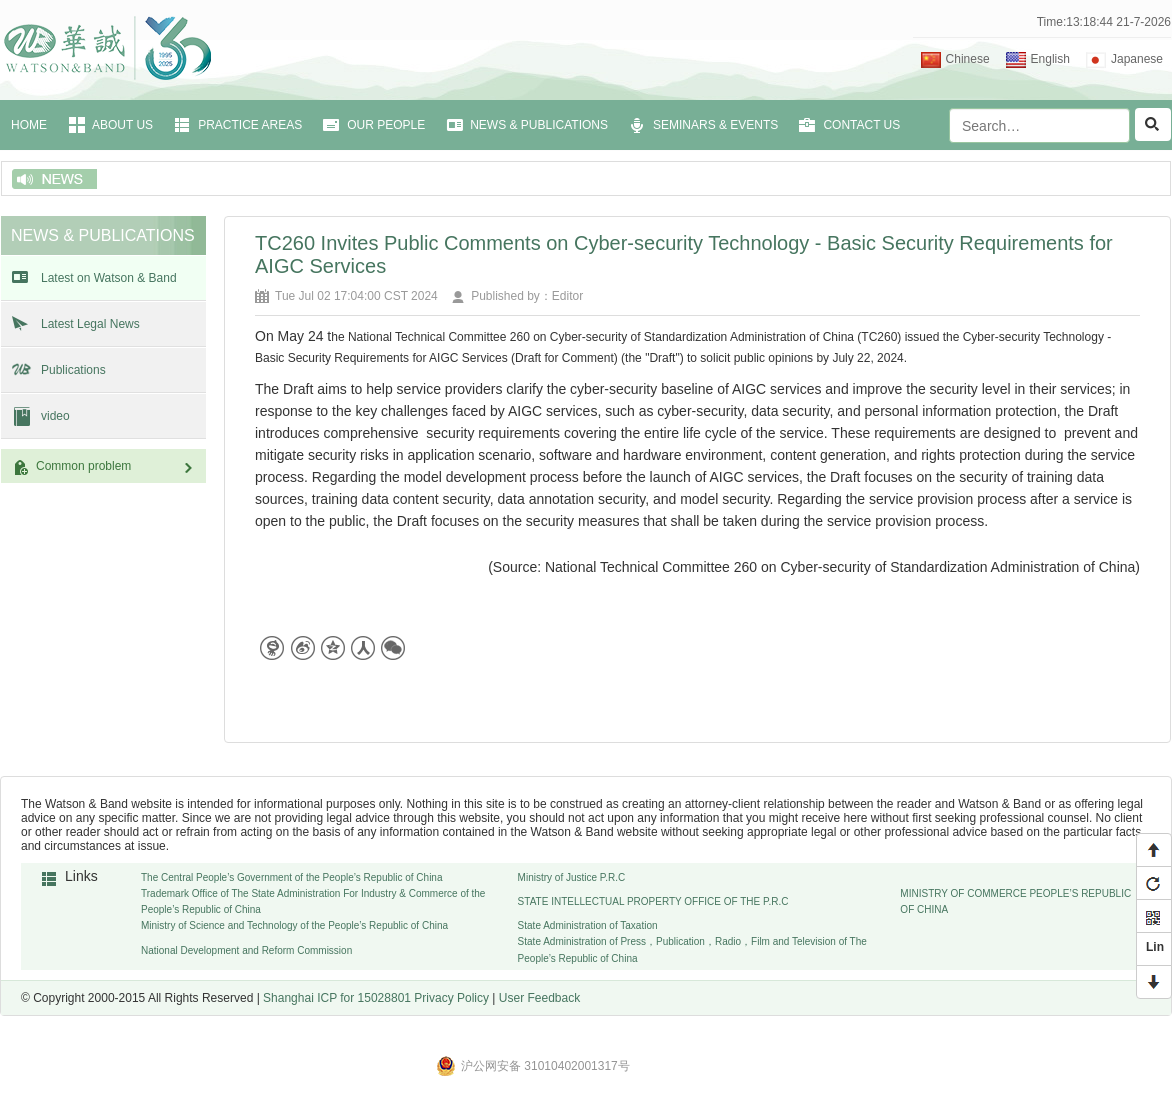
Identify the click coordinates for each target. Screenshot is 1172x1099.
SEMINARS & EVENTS (715, 125)
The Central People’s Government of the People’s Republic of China (291, 877)
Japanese (1137, 59)
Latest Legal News (90, 324)
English (1050, 59)
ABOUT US (122, 125)
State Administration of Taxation (588, 925)
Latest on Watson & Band (109, 278)
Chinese (968, 59)
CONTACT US (861, 125)
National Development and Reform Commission (246, 950)
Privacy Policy (451, 998)
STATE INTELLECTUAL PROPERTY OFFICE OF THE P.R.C (653, 901)
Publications (73, 370)
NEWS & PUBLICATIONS (539, 125)
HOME (29, 125)
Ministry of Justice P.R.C (572, 877)
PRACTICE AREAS (250, 125)
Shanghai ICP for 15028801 (337, 998)
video (55, 416)
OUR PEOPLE (386, 125)
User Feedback (539, 998)
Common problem (116, 466)
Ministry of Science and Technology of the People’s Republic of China (294, 925)
